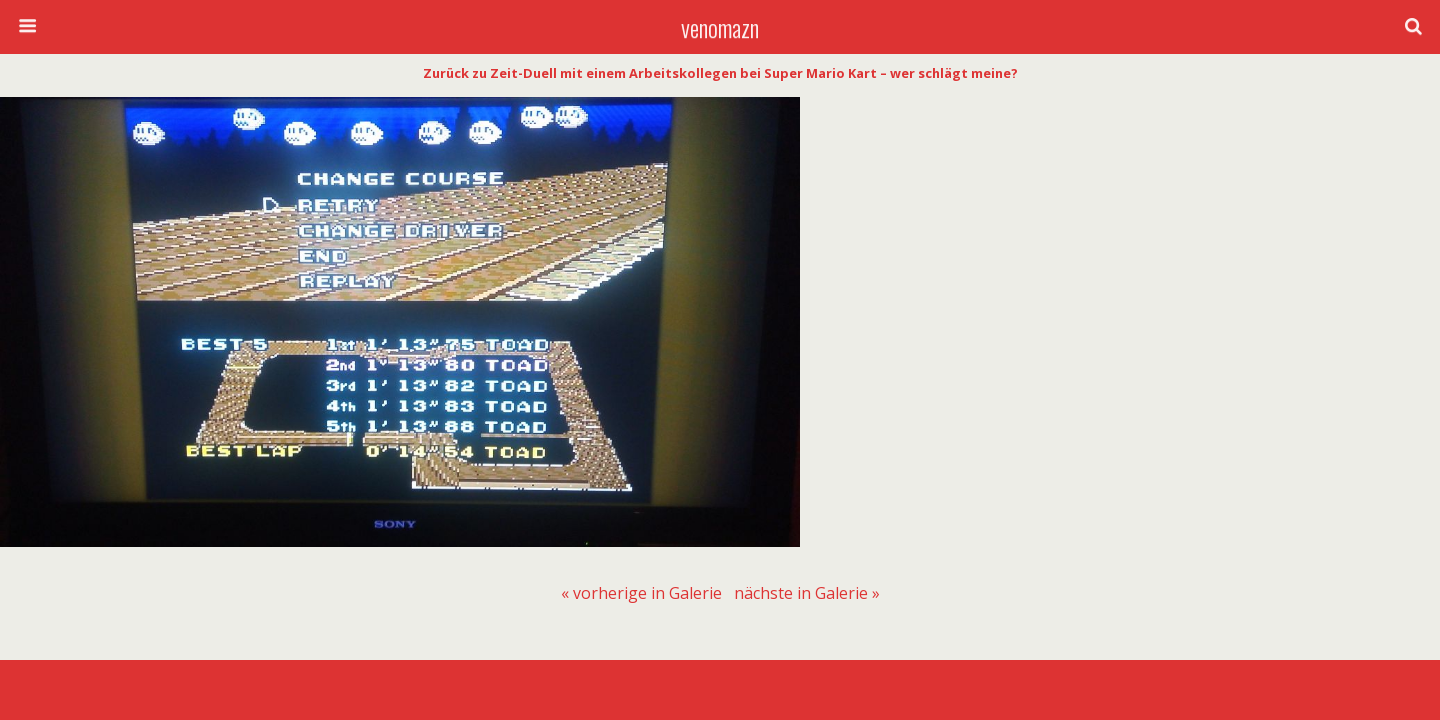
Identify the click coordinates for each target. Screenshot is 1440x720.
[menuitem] (641, 593)
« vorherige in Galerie (641, 593)
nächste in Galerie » (807, 593)
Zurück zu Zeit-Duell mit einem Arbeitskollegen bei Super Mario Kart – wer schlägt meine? (720, 73)
